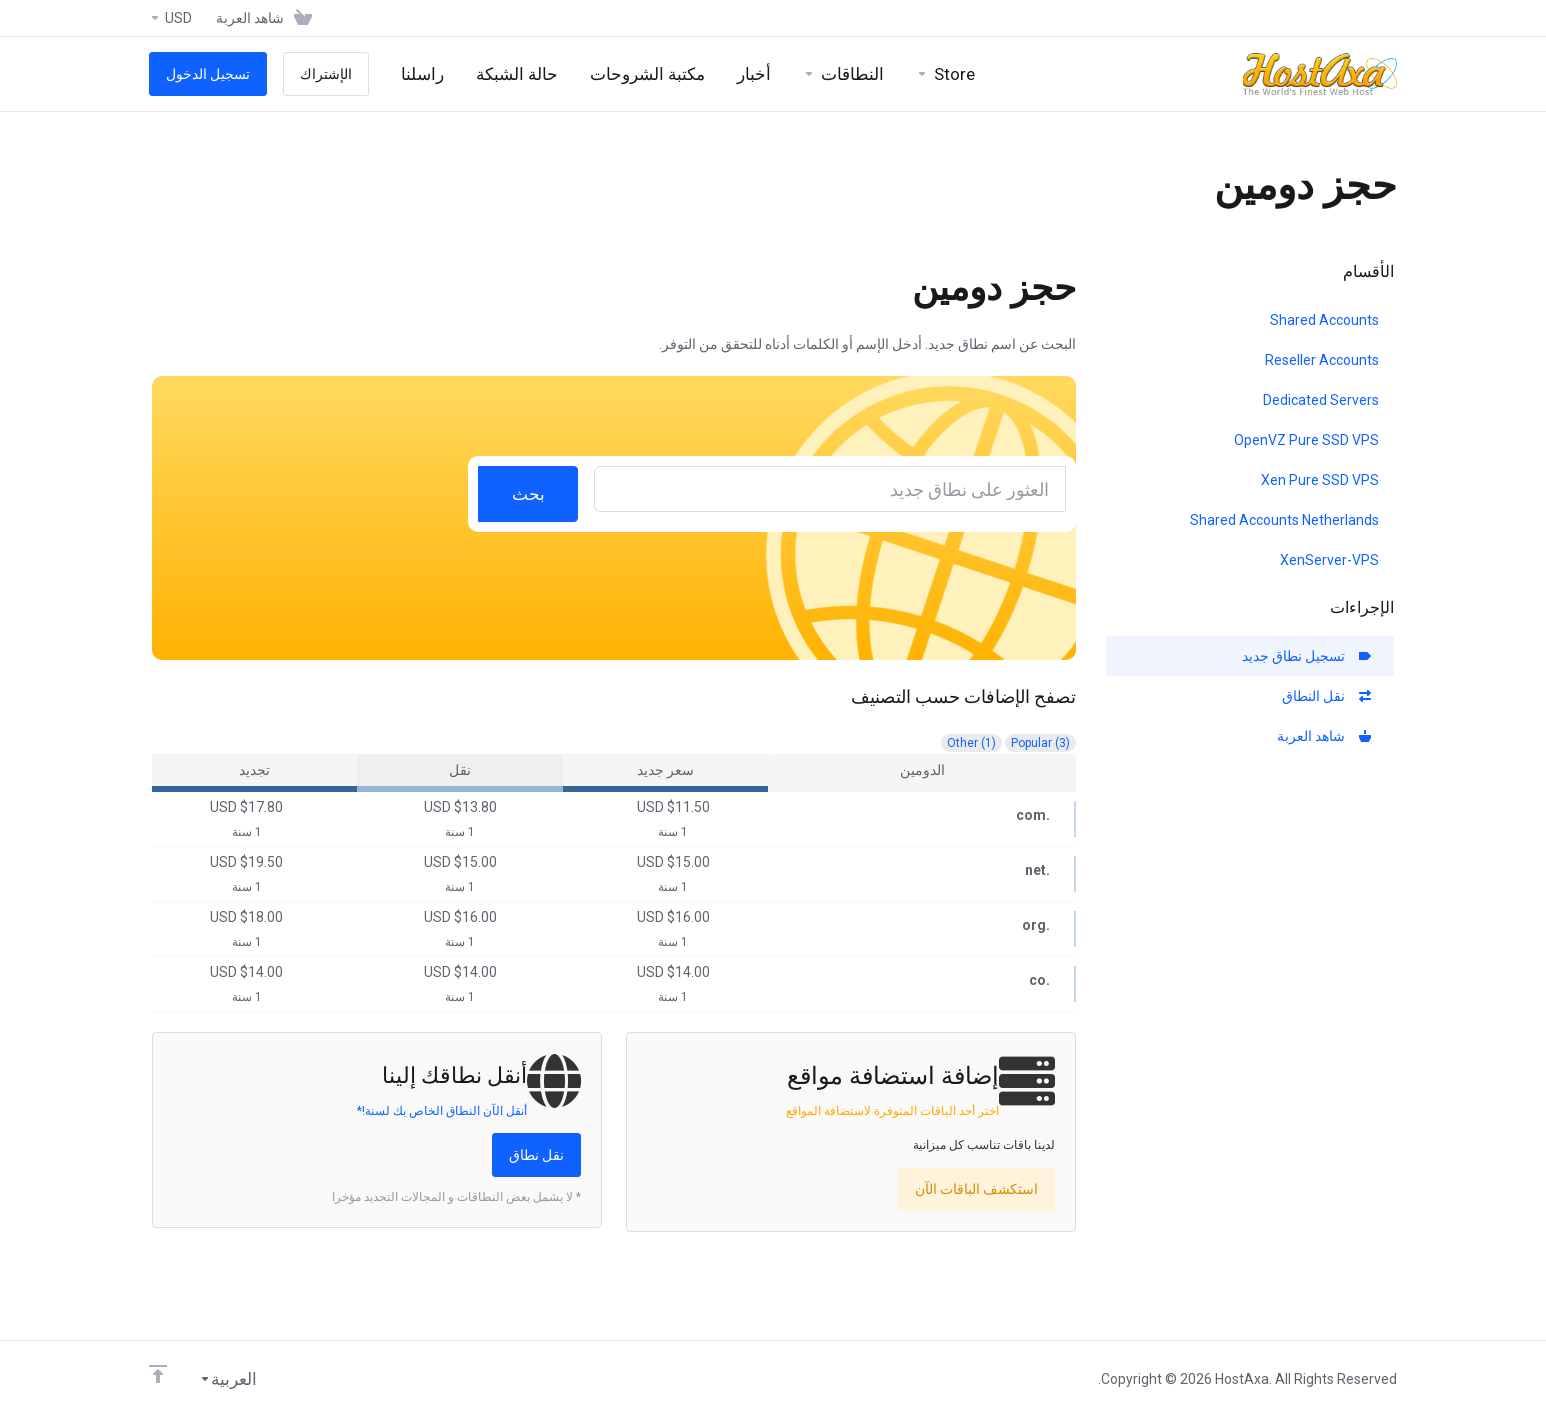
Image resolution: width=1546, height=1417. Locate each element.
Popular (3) (1040, 743)
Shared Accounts (1324, 320)
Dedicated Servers (1321, 400)
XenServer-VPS (1329, 560)
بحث (528, 494)
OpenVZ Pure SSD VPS (1306, 440)
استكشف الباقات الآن (976, 1189)
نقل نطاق (536, 1155)
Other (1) (971, 743)
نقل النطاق (1326, 696)
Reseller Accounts (1322, 360)
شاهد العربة (1324, 736)
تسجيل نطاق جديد (1306, 656)
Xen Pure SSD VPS (1320, 480)
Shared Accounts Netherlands (1284, 520)
